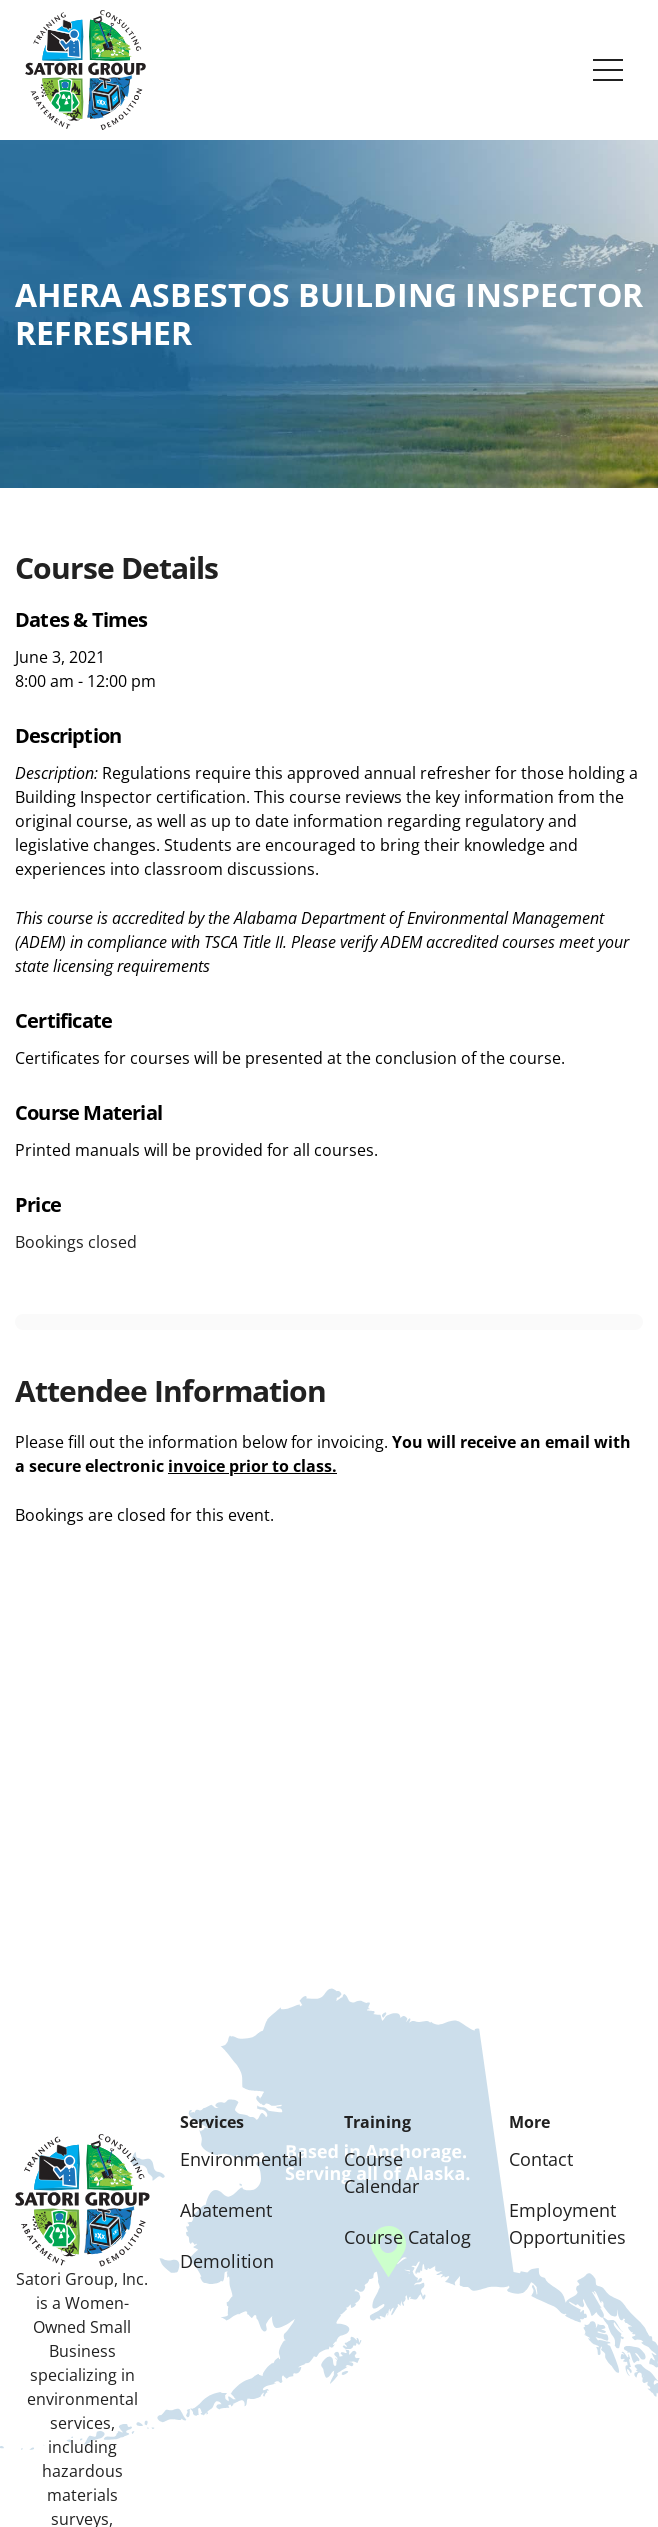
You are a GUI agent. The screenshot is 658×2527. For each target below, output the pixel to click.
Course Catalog (407, 2237)
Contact (541, 2159)
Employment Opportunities (567, 2223)
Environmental (241, 2159)
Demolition (227, 2261)
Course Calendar (381, 2172)
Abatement (226, 2210)
